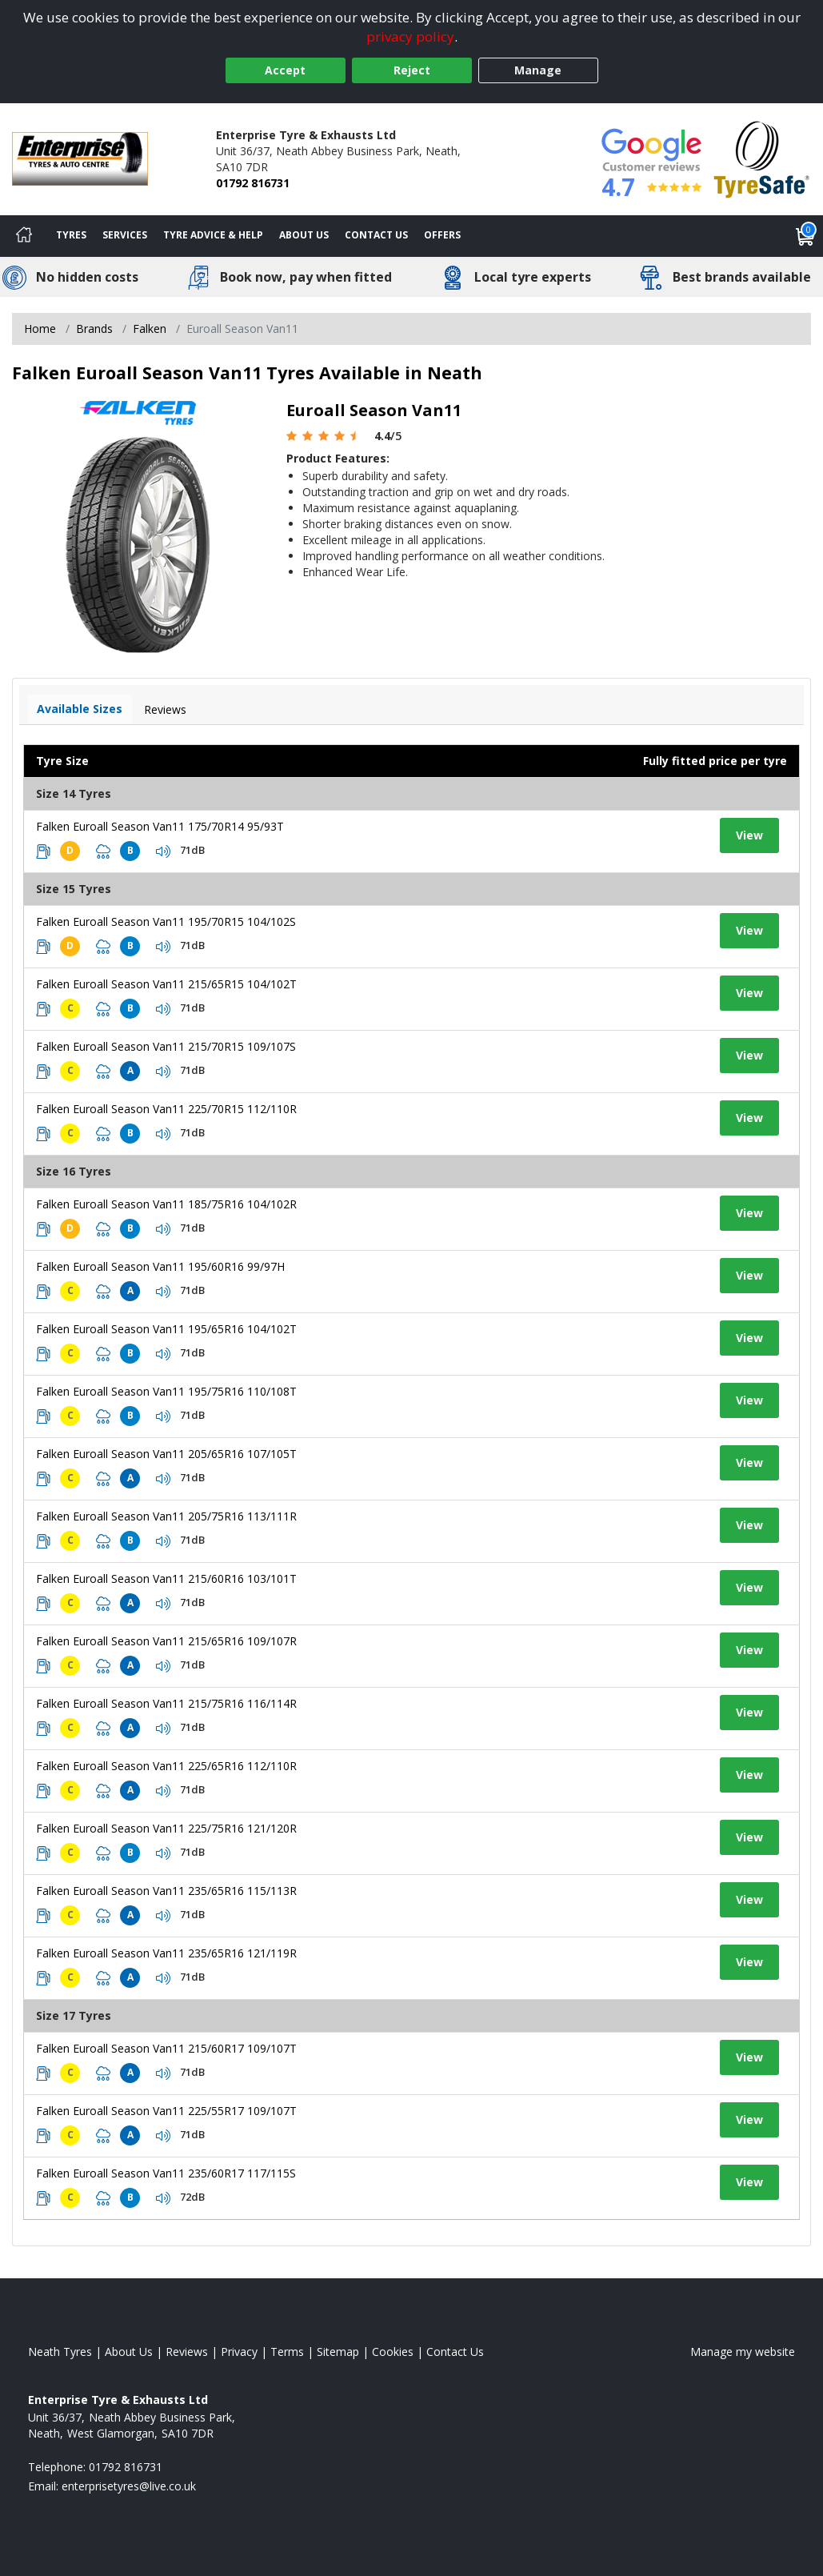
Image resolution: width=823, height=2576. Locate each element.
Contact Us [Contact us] (376, 235)
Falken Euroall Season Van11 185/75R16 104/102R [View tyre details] (166, 1204)
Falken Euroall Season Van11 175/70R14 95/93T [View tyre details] (160, 826)
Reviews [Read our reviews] (187, 2351)
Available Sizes (79, 708)
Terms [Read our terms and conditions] (287, 2351)
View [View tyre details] (749, 835)
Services (124, 235)
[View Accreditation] (762, 158)
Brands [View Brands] (94, 328)
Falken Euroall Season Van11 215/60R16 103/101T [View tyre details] (166, 1578)
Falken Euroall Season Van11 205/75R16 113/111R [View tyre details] (166, 1516)
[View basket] (805, 236)
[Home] (24, 236)
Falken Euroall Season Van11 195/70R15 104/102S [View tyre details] (166, 921)
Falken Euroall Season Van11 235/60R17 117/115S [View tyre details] (166, 2173)
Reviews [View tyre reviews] (165, 709)
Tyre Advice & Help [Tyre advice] (213, 235)
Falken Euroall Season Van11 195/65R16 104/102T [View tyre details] (166, 1328)
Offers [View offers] (442, 235)
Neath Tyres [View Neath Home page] (60, 2351)
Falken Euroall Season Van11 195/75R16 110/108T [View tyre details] (166, 1391)
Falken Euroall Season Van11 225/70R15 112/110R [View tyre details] (166, 1108)
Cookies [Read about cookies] (392, 2351)
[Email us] (129, 2486)
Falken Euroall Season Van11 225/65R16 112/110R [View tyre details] (166, 1765)
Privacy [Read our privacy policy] (239, 2351)
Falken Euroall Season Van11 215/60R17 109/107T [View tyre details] (166, 2048)
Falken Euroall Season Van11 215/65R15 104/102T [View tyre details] (166, 984)
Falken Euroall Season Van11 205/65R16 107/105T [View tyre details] (166, 1453)
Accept (285, 70)
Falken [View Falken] (149, 328)
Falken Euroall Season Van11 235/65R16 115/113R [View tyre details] (166, 1890)
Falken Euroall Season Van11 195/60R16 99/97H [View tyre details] (160, 1266)
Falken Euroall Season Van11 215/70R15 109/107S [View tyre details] (166, 1046)
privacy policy (410, 36)
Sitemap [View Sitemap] (338, 2351)
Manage (537, 70)
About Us (304, 235)
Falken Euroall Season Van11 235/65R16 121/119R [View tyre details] (166, 1953)
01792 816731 (253, 182)
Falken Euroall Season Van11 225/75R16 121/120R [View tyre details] (166, 1828)
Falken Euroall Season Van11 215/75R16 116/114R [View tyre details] (166, 1703)
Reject (412, 70)
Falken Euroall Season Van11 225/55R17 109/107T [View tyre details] (166, 2110)
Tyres (71, 235)
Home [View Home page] (40, 328)
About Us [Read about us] (129, 2351)
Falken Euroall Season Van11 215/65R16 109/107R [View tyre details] (166, 1641)
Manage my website (742, 2351)
